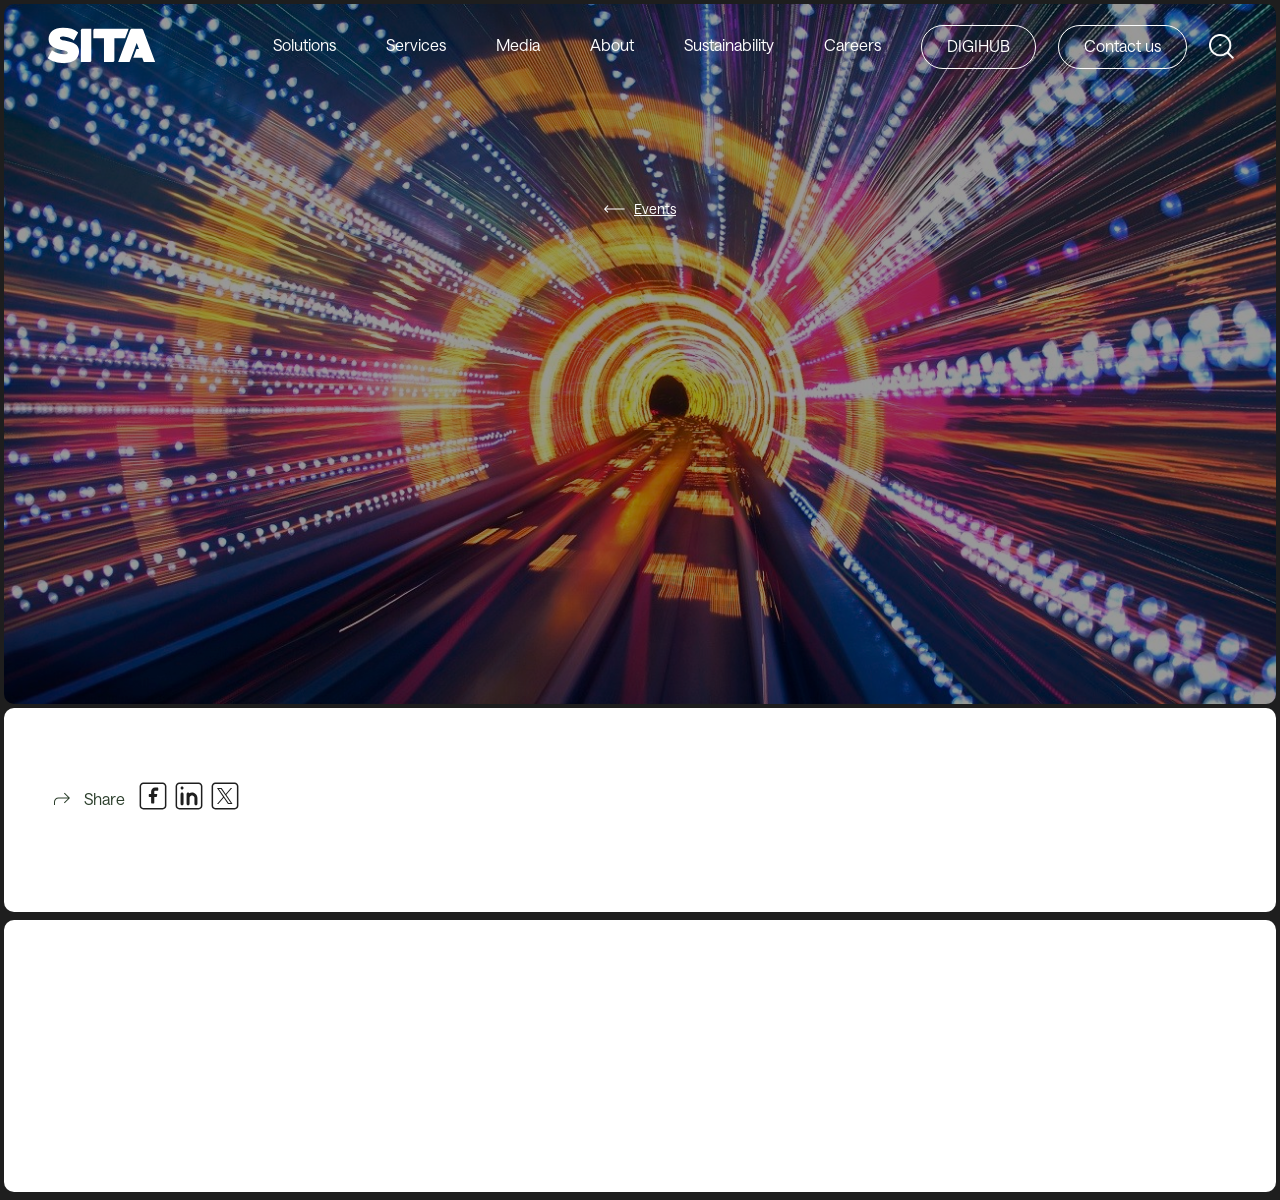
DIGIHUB (978, 45)
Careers (852, 44)
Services (416, 44)
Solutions (304, 44)
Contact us (1122, 45)
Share (87, 799)
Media (518, 44)
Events (655, 208)
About (612, 44)
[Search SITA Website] (1221, 46)
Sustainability (729, 44)
